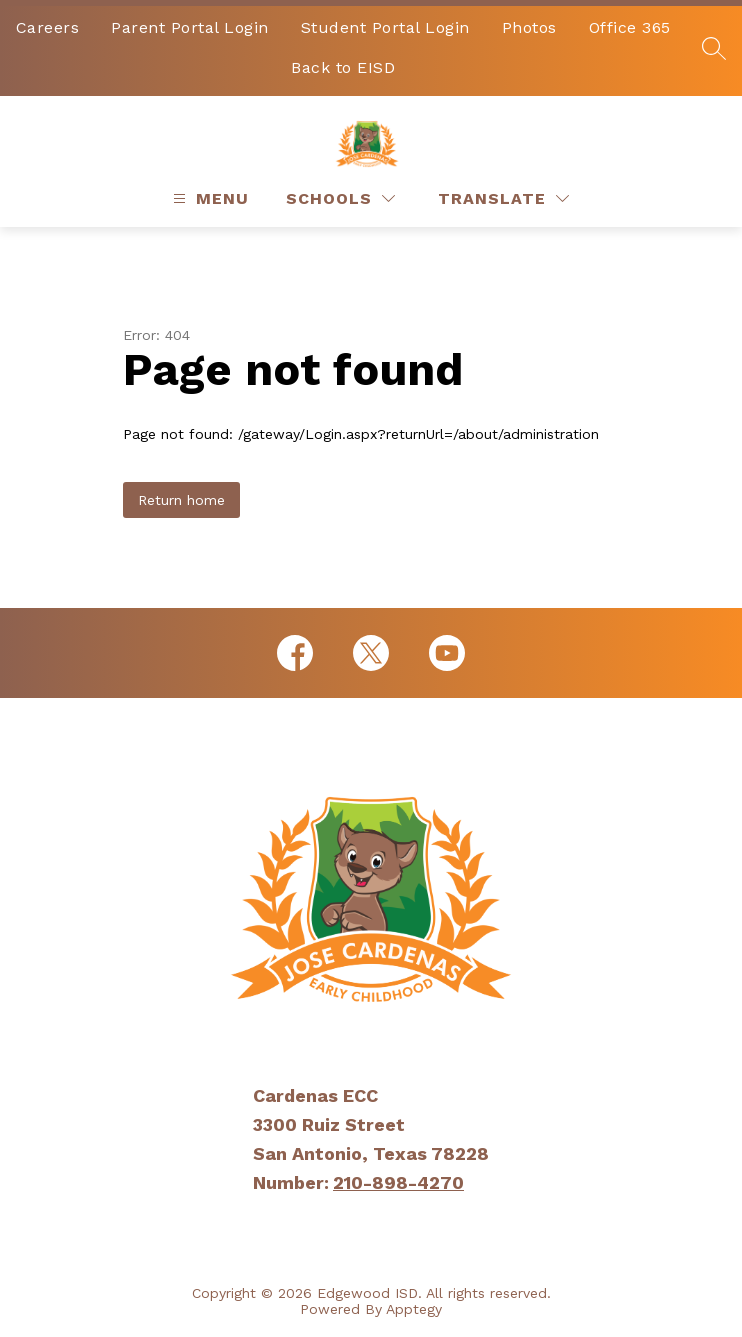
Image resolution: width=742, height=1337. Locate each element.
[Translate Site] (503, 198)
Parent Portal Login (190, 27)
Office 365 (630, 27)
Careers (48, 27)
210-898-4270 (398, 1182)
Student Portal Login (385, 27)
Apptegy (414, 1309)
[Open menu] (208, 198)
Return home (181, 500)
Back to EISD (343, 67)
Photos (529, 27)
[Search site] (714, 48)
